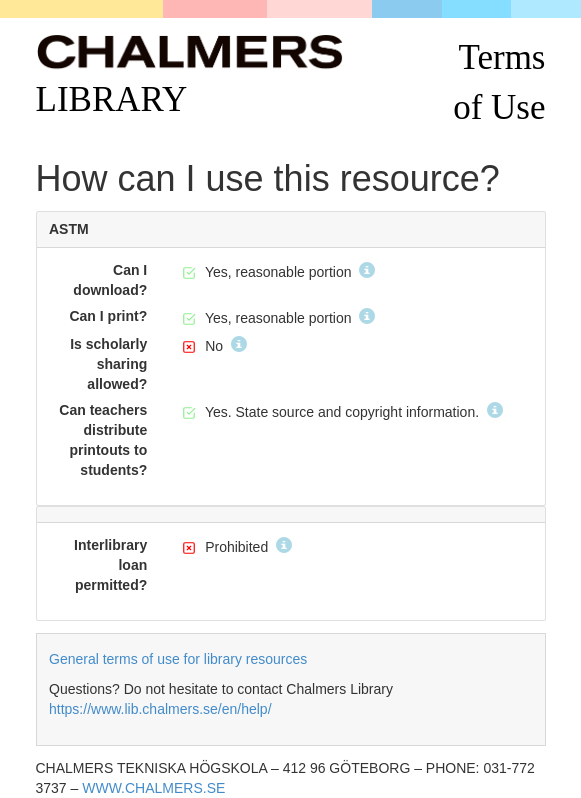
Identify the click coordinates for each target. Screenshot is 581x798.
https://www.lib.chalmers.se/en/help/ (160, 709)
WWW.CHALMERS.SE (153, 788)
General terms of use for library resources (178, 659)
